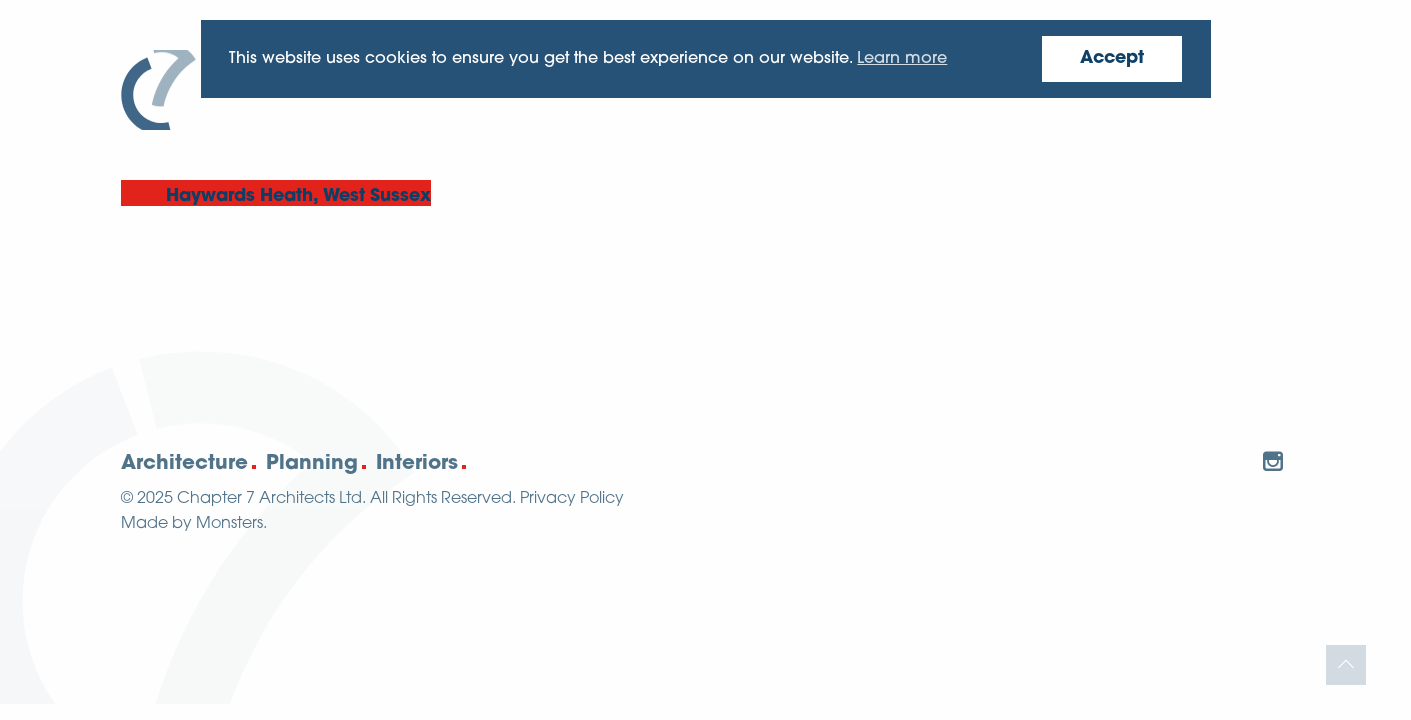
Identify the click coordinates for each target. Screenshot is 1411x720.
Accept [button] (1112, 58)
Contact (1237, 80)
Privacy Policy (572, 499)
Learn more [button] (902, 59)
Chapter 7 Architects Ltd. (271, 499)
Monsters (229, 524)
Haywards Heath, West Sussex (298, 196)
